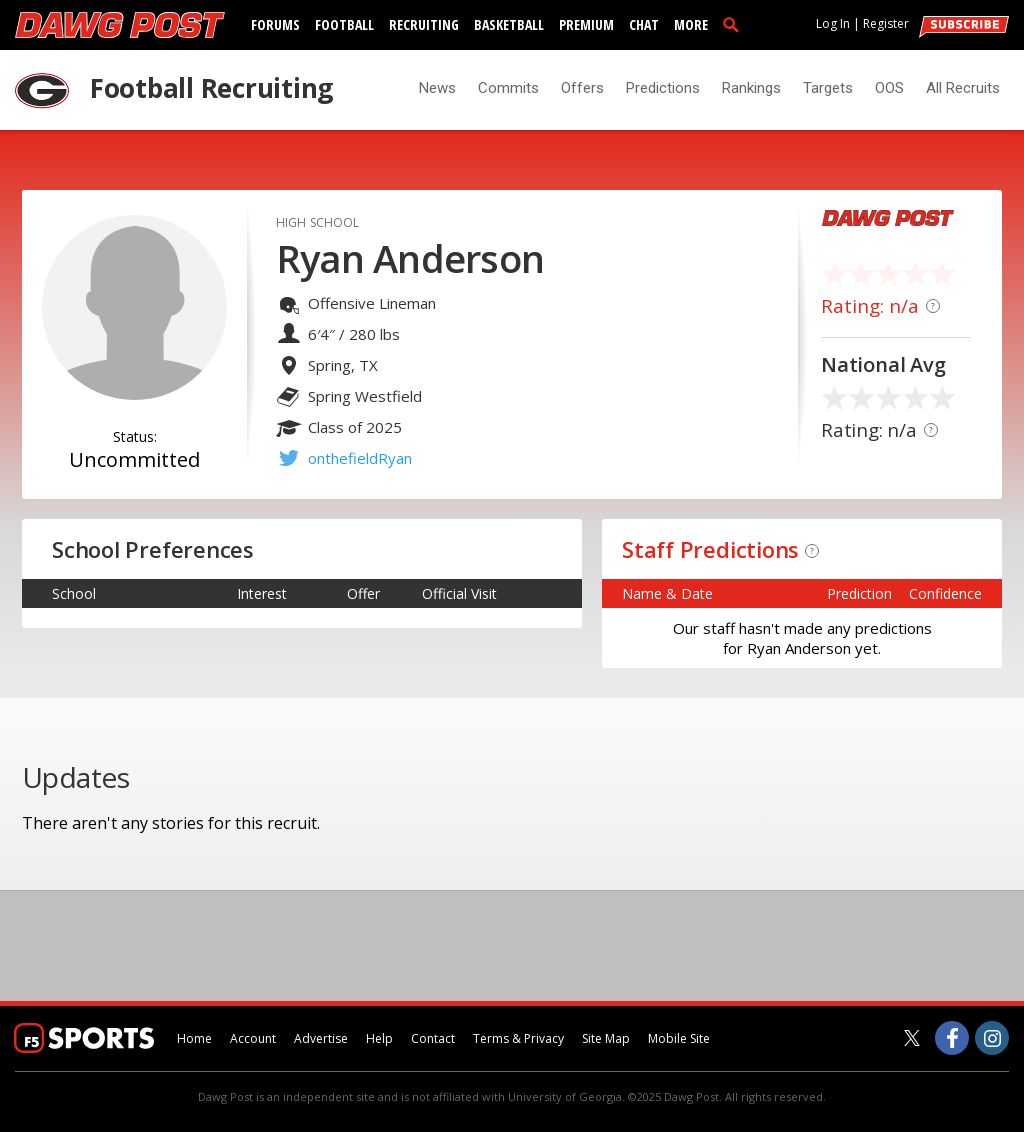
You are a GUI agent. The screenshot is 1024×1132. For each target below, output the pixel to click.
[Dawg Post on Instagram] (992, 1038)
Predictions (663, 88)
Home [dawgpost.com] (194, 1038)
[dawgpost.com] (120, 25)
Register (886, 23)
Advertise (321, 1038)
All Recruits (963, 88)
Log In (833, 23)
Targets (828, 88)
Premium (586, 24)
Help (379, 1038)
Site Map (606, 1038)
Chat (644, 24)
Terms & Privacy (518, 1038)
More (691, 24)
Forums (275, 24)
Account (253, 1038)
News (437, 88)
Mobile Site (679, 1038)
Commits (508, 88)
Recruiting (424, 24)
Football (344, 24)
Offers (582, 88)
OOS (889, 88)
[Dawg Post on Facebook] (952, 1038)
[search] (735, 24)
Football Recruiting (211, 88)
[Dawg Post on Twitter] (912, 1038)
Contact (433, 1038)
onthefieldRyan (360, 458)
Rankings (751, 88)
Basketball (509, 24)
